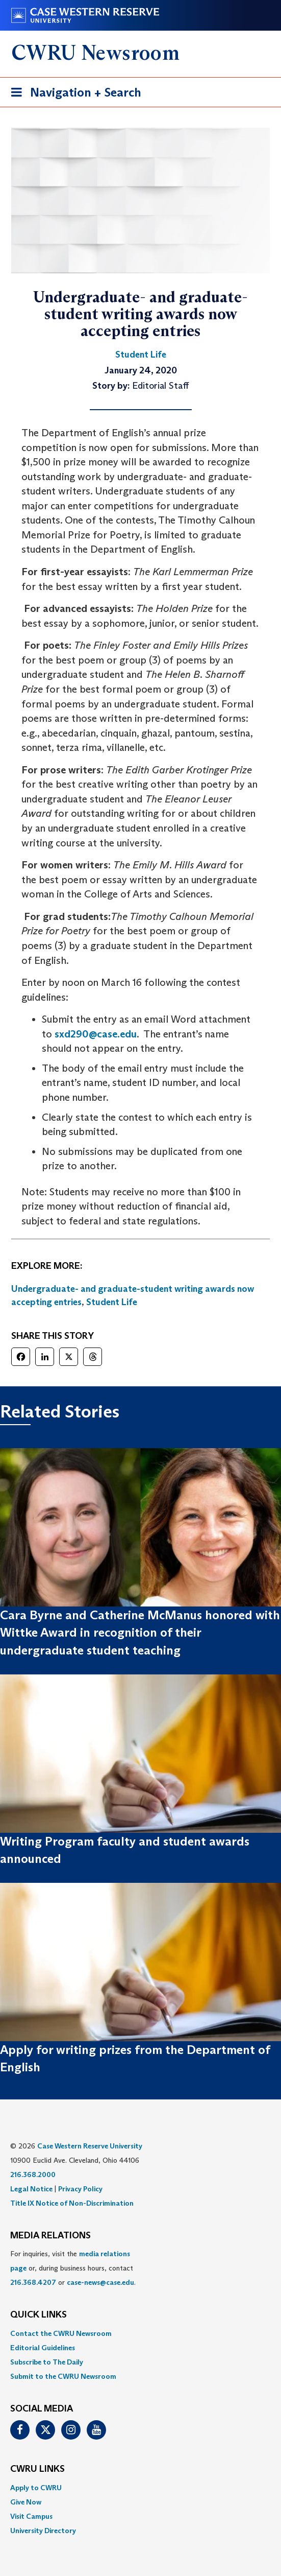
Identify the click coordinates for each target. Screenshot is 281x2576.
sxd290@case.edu (96, 1034)
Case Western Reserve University (89, 2145)
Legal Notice (31, 2188)
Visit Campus (31, 2516)
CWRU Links (37, 2469)
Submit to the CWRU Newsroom (63, 2376)
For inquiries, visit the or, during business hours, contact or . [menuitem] (73, 2268)
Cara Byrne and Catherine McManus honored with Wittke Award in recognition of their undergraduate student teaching (140, 1633)
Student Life (111, 1302)
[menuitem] (140, 2333)
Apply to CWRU (36, 2487)
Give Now (25, 2502)
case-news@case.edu (100, 2282)
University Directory (43, 2530)
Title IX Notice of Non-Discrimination (72, 2203)
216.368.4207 (33, 2282)
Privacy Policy (80, 2188)
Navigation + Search (73, 94)
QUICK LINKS (38, 2315)
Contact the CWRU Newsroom (61, 2333)
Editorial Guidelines (42, 2347)
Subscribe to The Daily (46, 2362)
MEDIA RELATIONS (50, 2236)
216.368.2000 (33, 2174)
